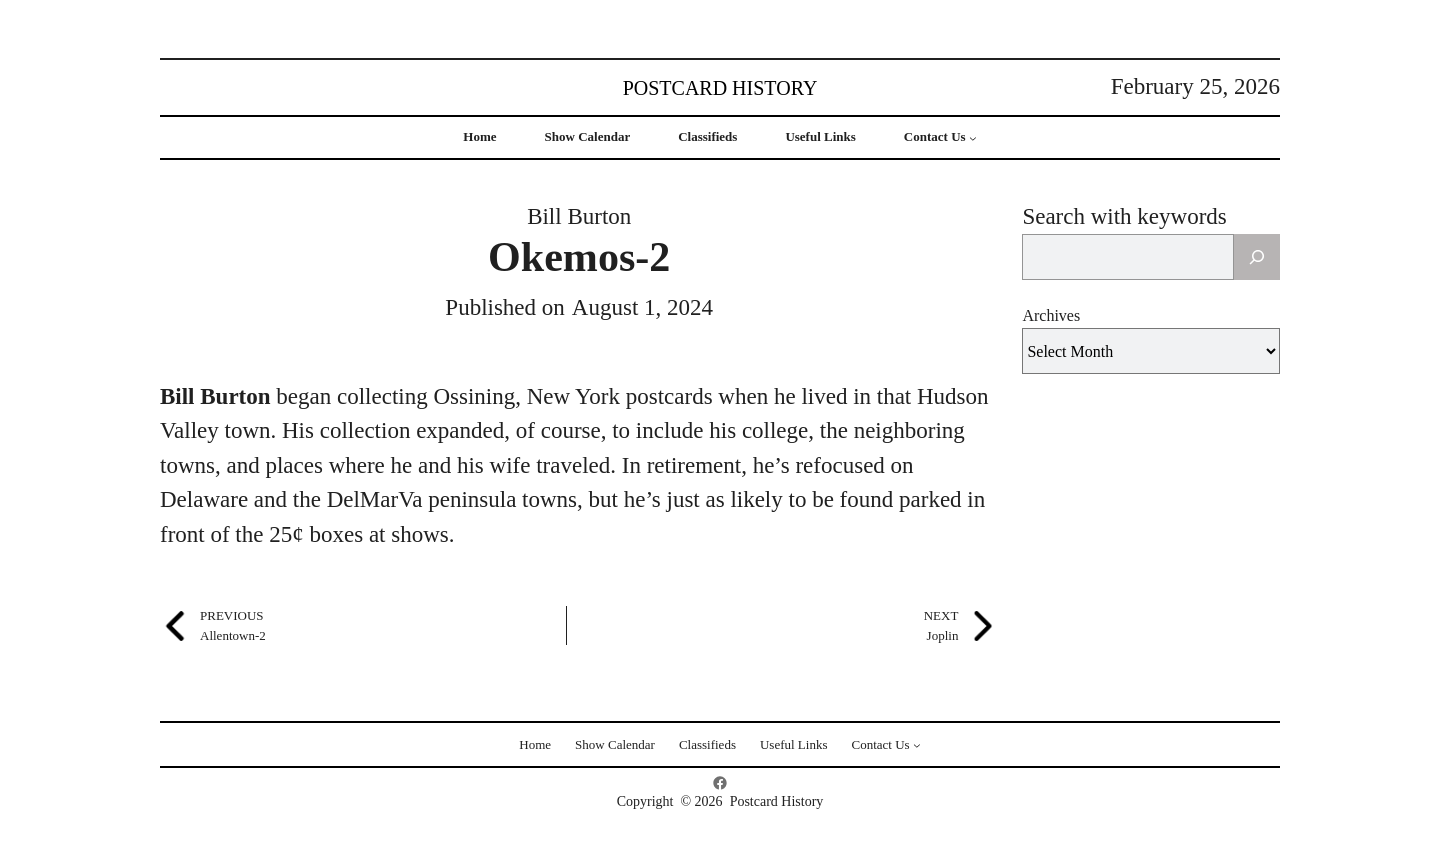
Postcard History (720, 88)
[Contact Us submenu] (973, 138)
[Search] (1257, 257)
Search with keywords (1124, 216)
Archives (1051, 315)
